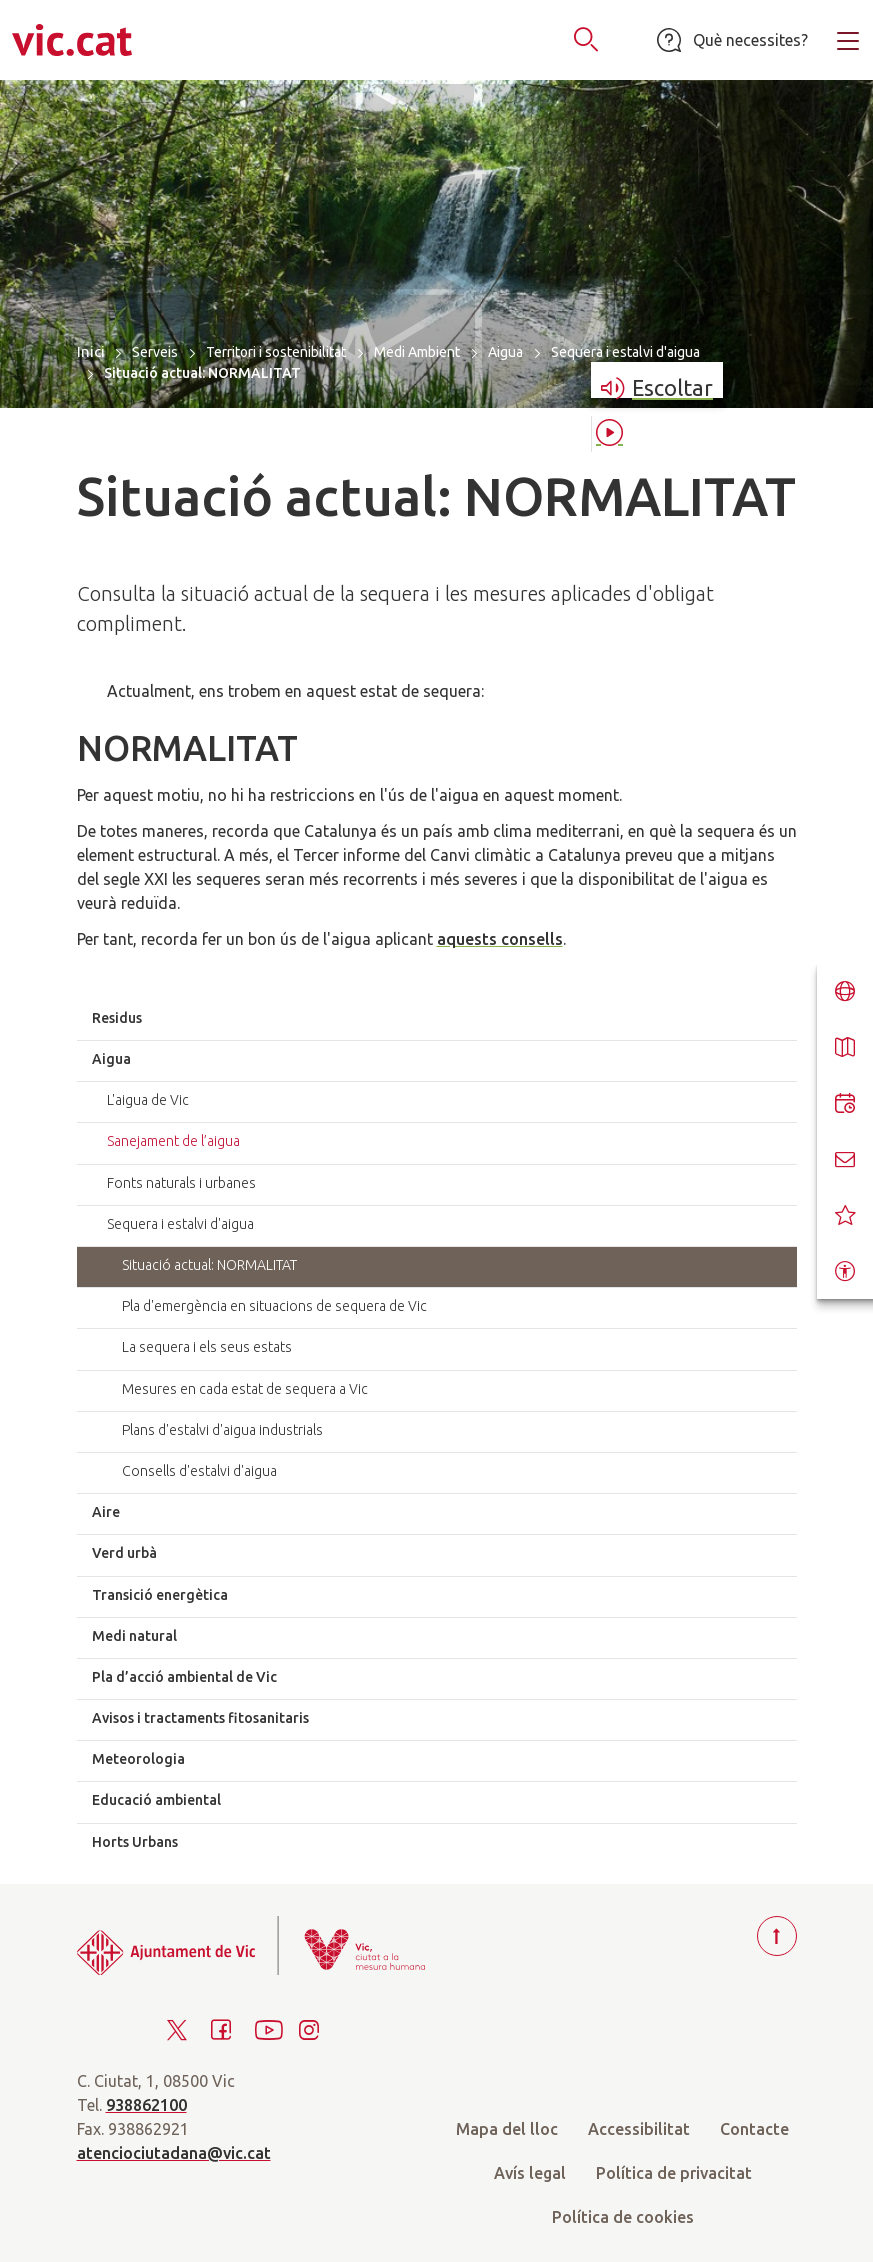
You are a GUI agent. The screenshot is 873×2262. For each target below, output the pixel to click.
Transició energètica (160, 1595)
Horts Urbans (135, 1842)
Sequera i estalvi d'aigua (625, 352)
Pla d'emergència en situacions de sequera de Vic (274, 1306)
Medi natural (134, 1636)
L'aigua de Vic (148, 1100)
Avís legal (530, 2173)
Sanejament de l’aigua (173, 1141)
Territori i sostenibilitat (276, 352)
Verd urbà (124, 1553)
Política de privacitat (674, 2173)
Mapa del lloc (507, 2129)
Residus (117, 1018)
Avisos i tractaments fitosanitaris (200, 1718)
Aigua (505, 352)
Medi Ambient (417, 352)
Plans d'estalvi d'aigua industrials (222, 1430)
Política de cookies (623, 2217)
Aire (106, 1512)
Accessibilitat (639, 2129)
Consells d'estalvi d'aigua (199, 1471)
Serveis (155, 352)
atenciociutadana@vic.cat (174, 2153)
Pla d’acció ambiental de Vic (184, 1677)
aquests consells (500, 939)
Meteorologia (138, 1759)
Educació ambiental (156, 1800)
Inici (91, 351)
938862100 (146, 2105)
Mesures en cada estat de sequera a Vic (245, 1389)
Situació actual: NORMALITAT (209, 1265)
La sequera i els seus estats (207, 1347)
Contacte (754, 2129)
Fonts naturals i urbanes (181, 1183)
